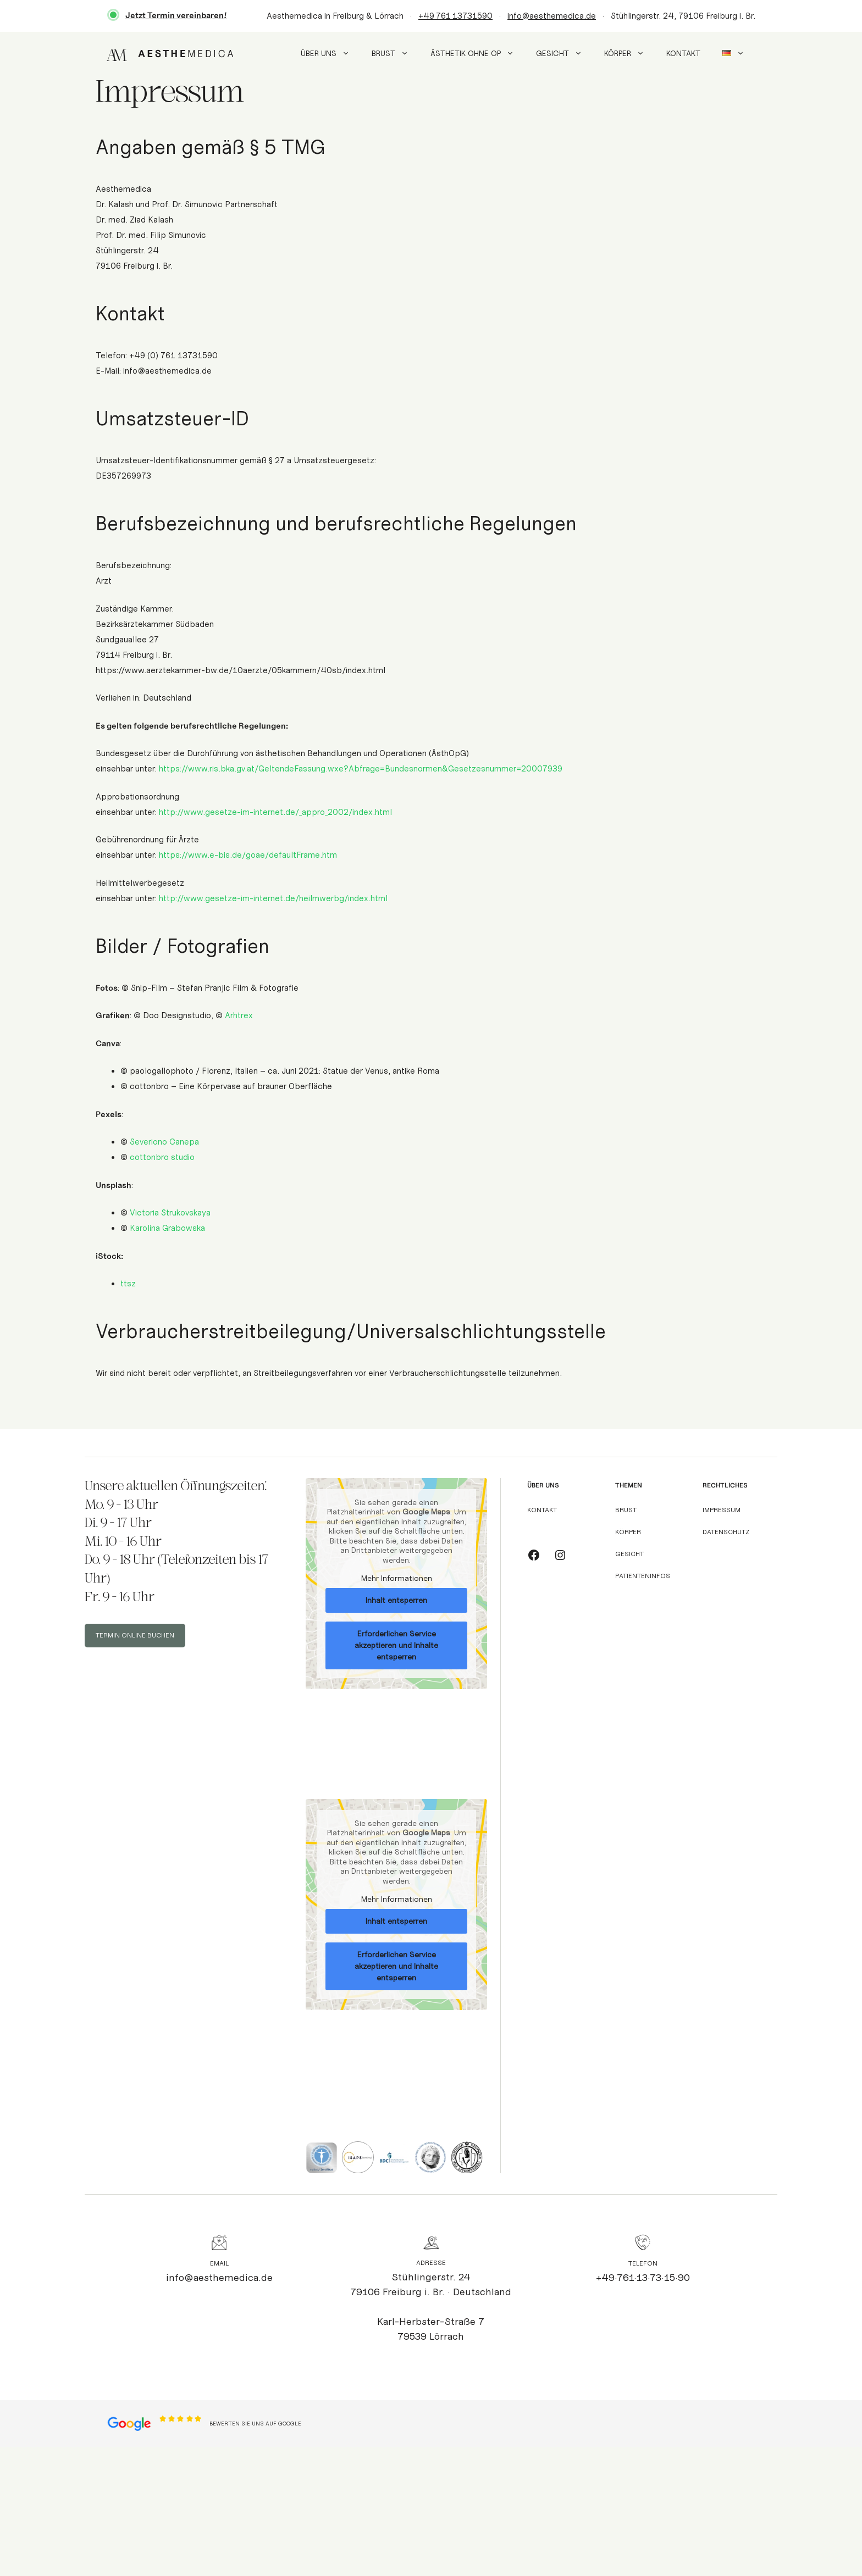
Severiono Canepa (164, 1142)
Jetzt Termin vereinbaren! (176, 15)
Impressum (722, 1510)
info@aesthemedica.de (551, 16)
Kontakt (683, 53)
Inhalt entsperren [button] (396, 1600)
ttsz (128, 1284)
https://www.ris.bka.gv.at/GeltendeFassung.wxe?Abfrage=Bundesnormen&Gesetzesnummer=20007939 (360, 769)
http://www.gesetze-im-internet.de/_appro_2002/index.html (275, 812)
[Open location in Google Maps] (129, 2423)
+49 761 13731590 (455, 16)
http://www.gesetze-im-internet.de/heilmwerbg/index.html (273, 898)
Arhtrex (239, 1015)
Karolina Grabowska (167, 1228)
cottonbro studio (162, 1157)
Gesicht (564, 53)
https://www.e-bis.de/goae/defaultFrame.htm (248, 855)
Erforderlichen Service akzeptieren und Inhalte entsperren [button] (396, 1645)
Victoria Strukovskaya (170, 1213)
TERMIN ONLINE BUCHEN (135, 1635)
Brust (395, 53)
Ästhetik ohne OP (477, 53)
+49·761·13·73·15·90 (643, 2278)
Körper (629, 53)
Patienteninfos (642, 1576)
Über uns (331, 53)
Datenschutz (726, 1532)
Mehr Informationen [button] (396, 1578)
